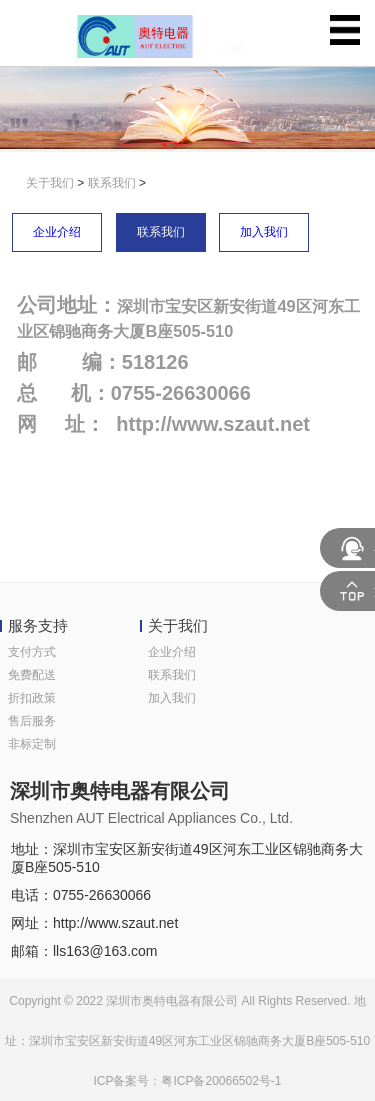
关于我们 (50, 183)
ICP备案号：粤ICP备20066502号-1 (187, 1081)
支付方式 (32, 652)
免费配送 (32, 675)
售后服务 (32, 721)
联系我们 (112, 183)
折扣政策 (32, 698)
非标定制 (32, 744)
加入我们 (264, 232)
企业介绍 (57, 232)
